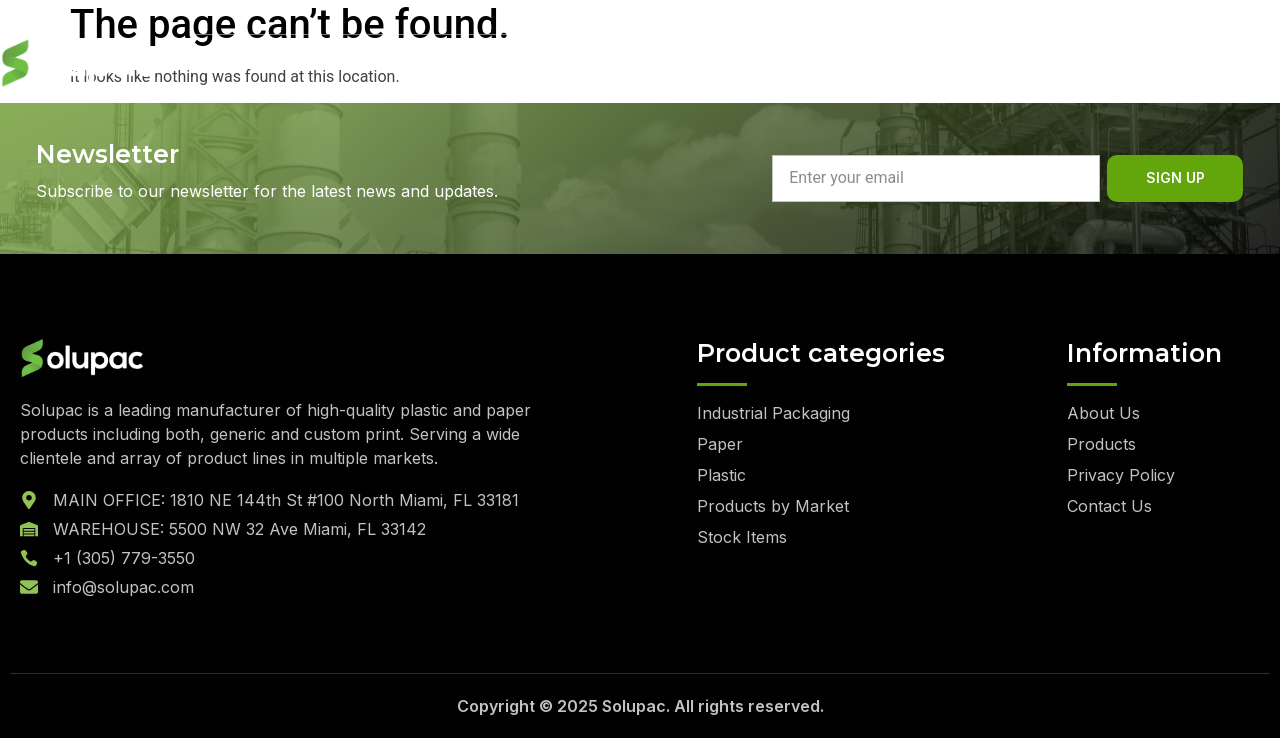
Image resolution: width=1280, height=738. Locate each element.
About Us (319, 63)
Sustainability (463, 63)
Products (610, 63)
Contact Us (744, 63)
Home (214, 63)
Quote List (1192, 62)
